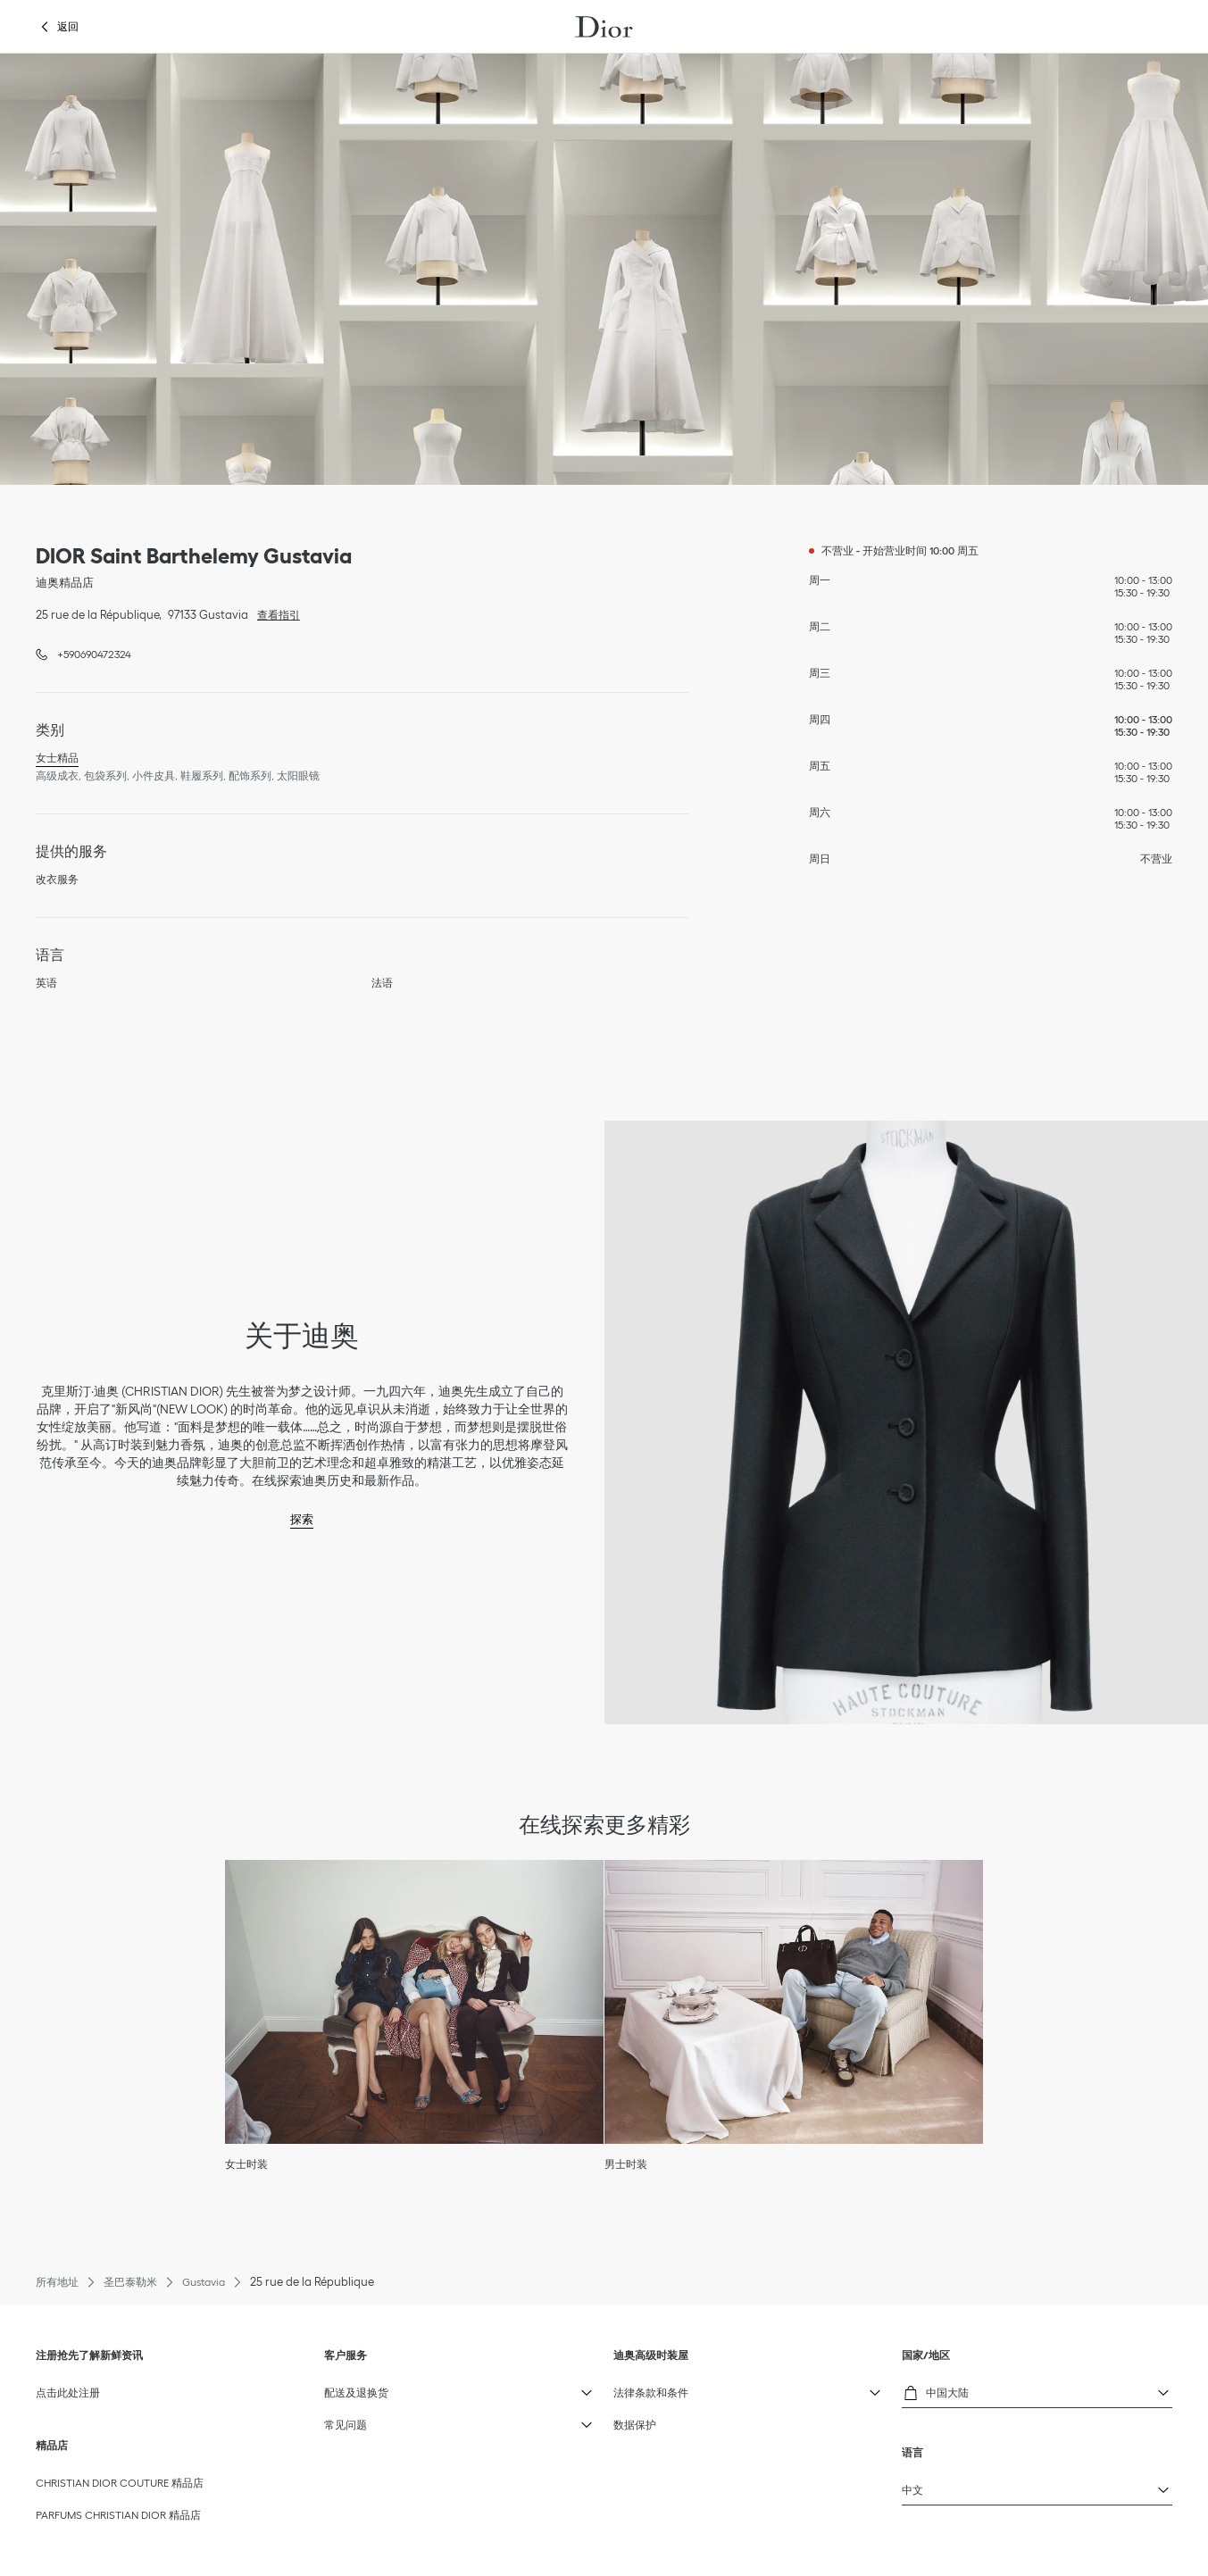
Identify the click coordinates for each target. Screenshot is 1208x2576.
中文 (949, 2486)
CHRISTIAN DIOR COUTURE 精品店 (120, 2482)
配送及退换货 (372, 2388)
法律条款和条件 (661, 2388)
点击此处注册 (68, 2392)
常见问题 (372, 2420)
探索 (301, 1519)
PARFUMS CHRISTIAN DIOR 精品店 (118, 2515)
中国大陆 (949, 2390)
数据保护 (634, 2424)
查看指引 (274, 613)
